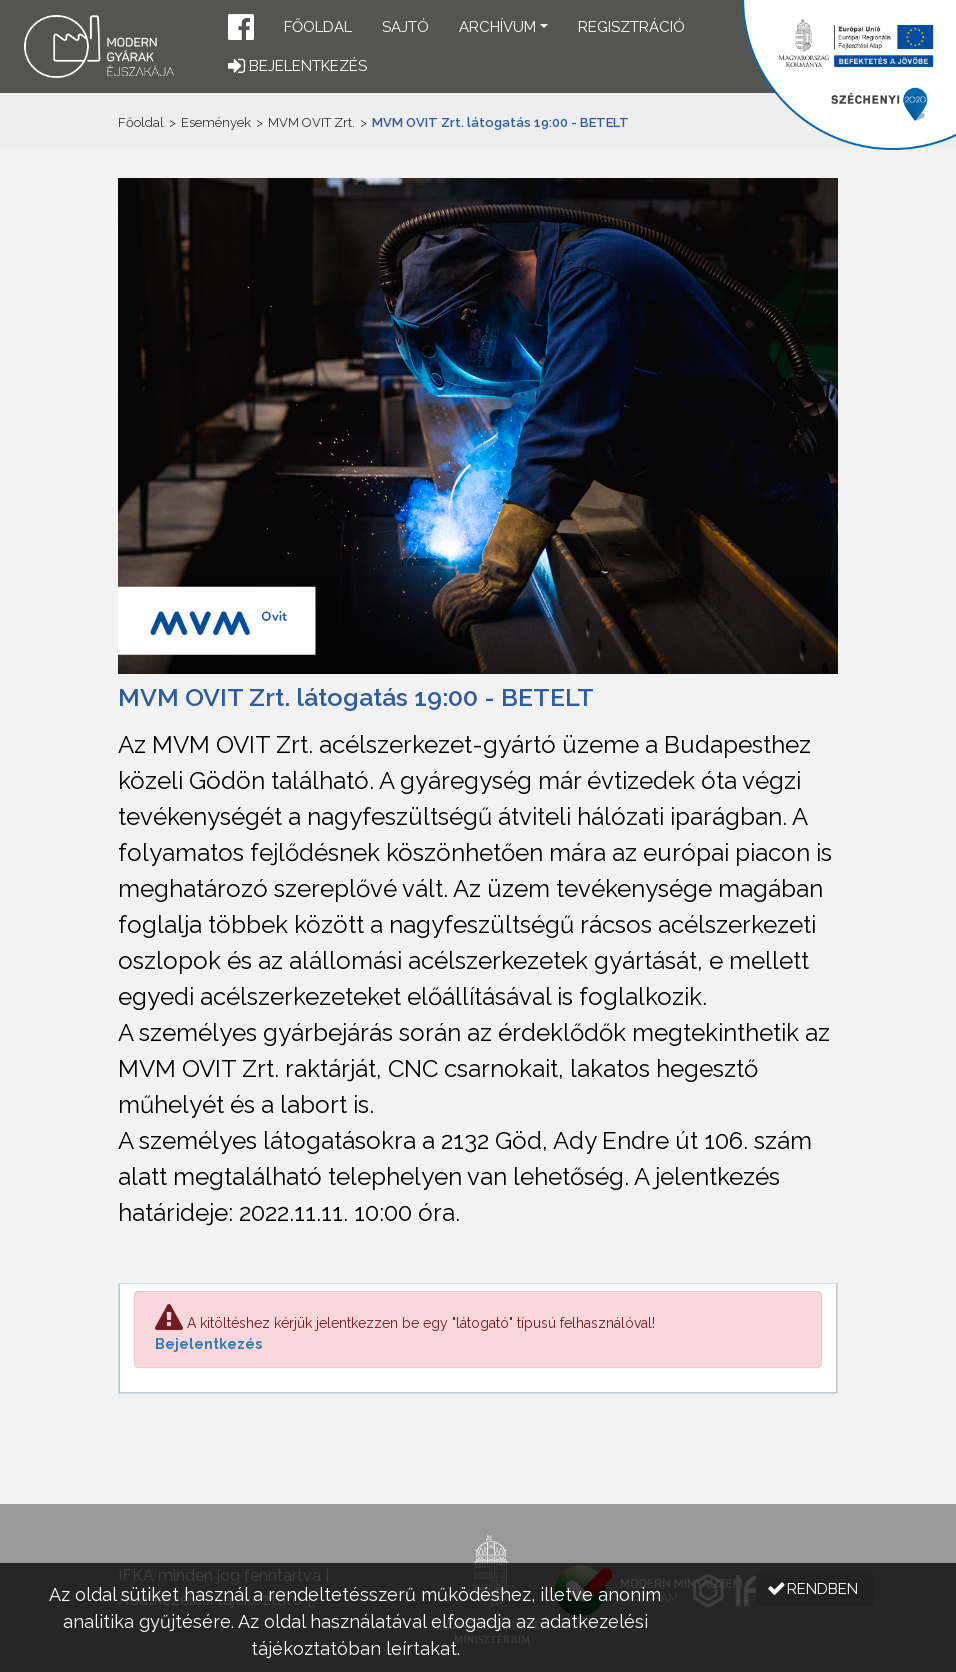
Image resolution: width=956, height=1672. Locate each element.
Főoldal (318, 27)
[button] (241, 29)
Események (216, 122)
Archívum (497, 27)
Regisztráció (631, 27)
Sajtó (405, 27)
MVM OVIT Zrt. (311, 122)
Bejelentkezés (208, 1344)
